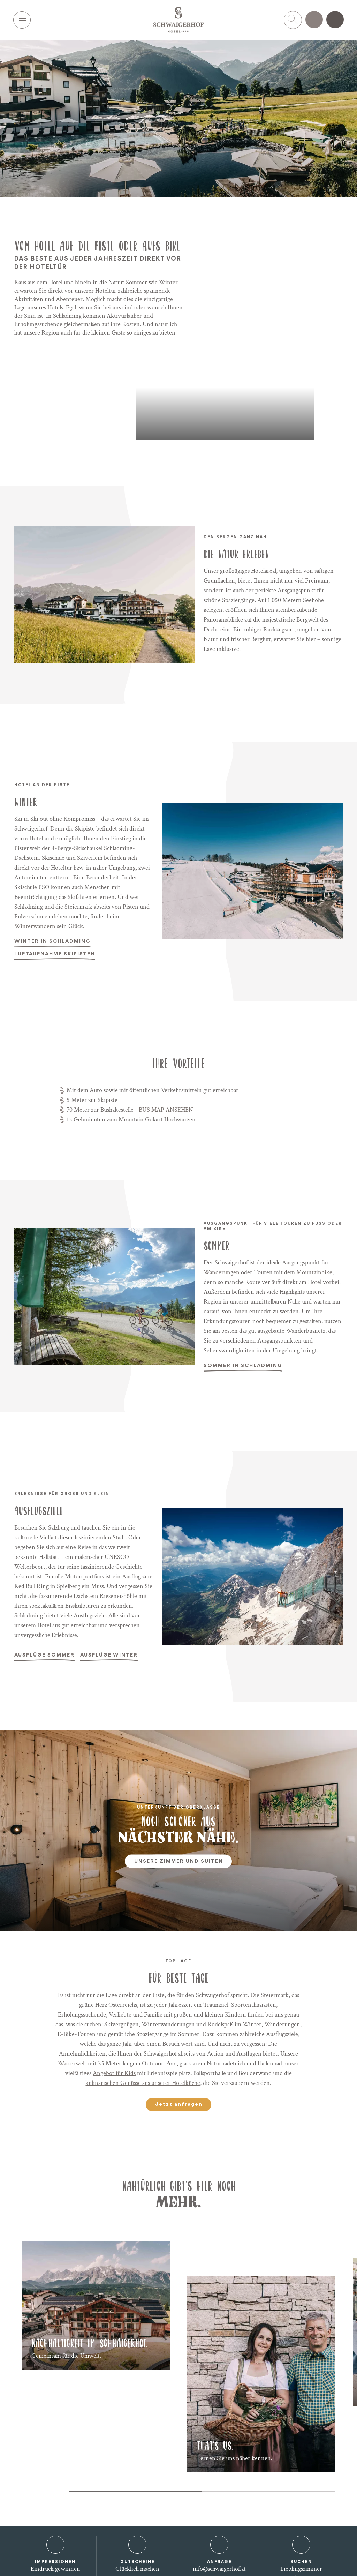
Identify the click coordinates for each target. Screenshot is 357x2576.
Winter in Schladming (52, 943)
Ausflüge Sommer (44, 1657)
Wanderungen (222, 1272)
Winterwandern (34, 926)
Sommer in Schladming (243, 1367)
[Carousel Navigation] (41, 2491)
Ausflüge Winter (109, 1657)
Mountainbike (314, 1272)
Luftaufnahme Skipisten (54, 956)
